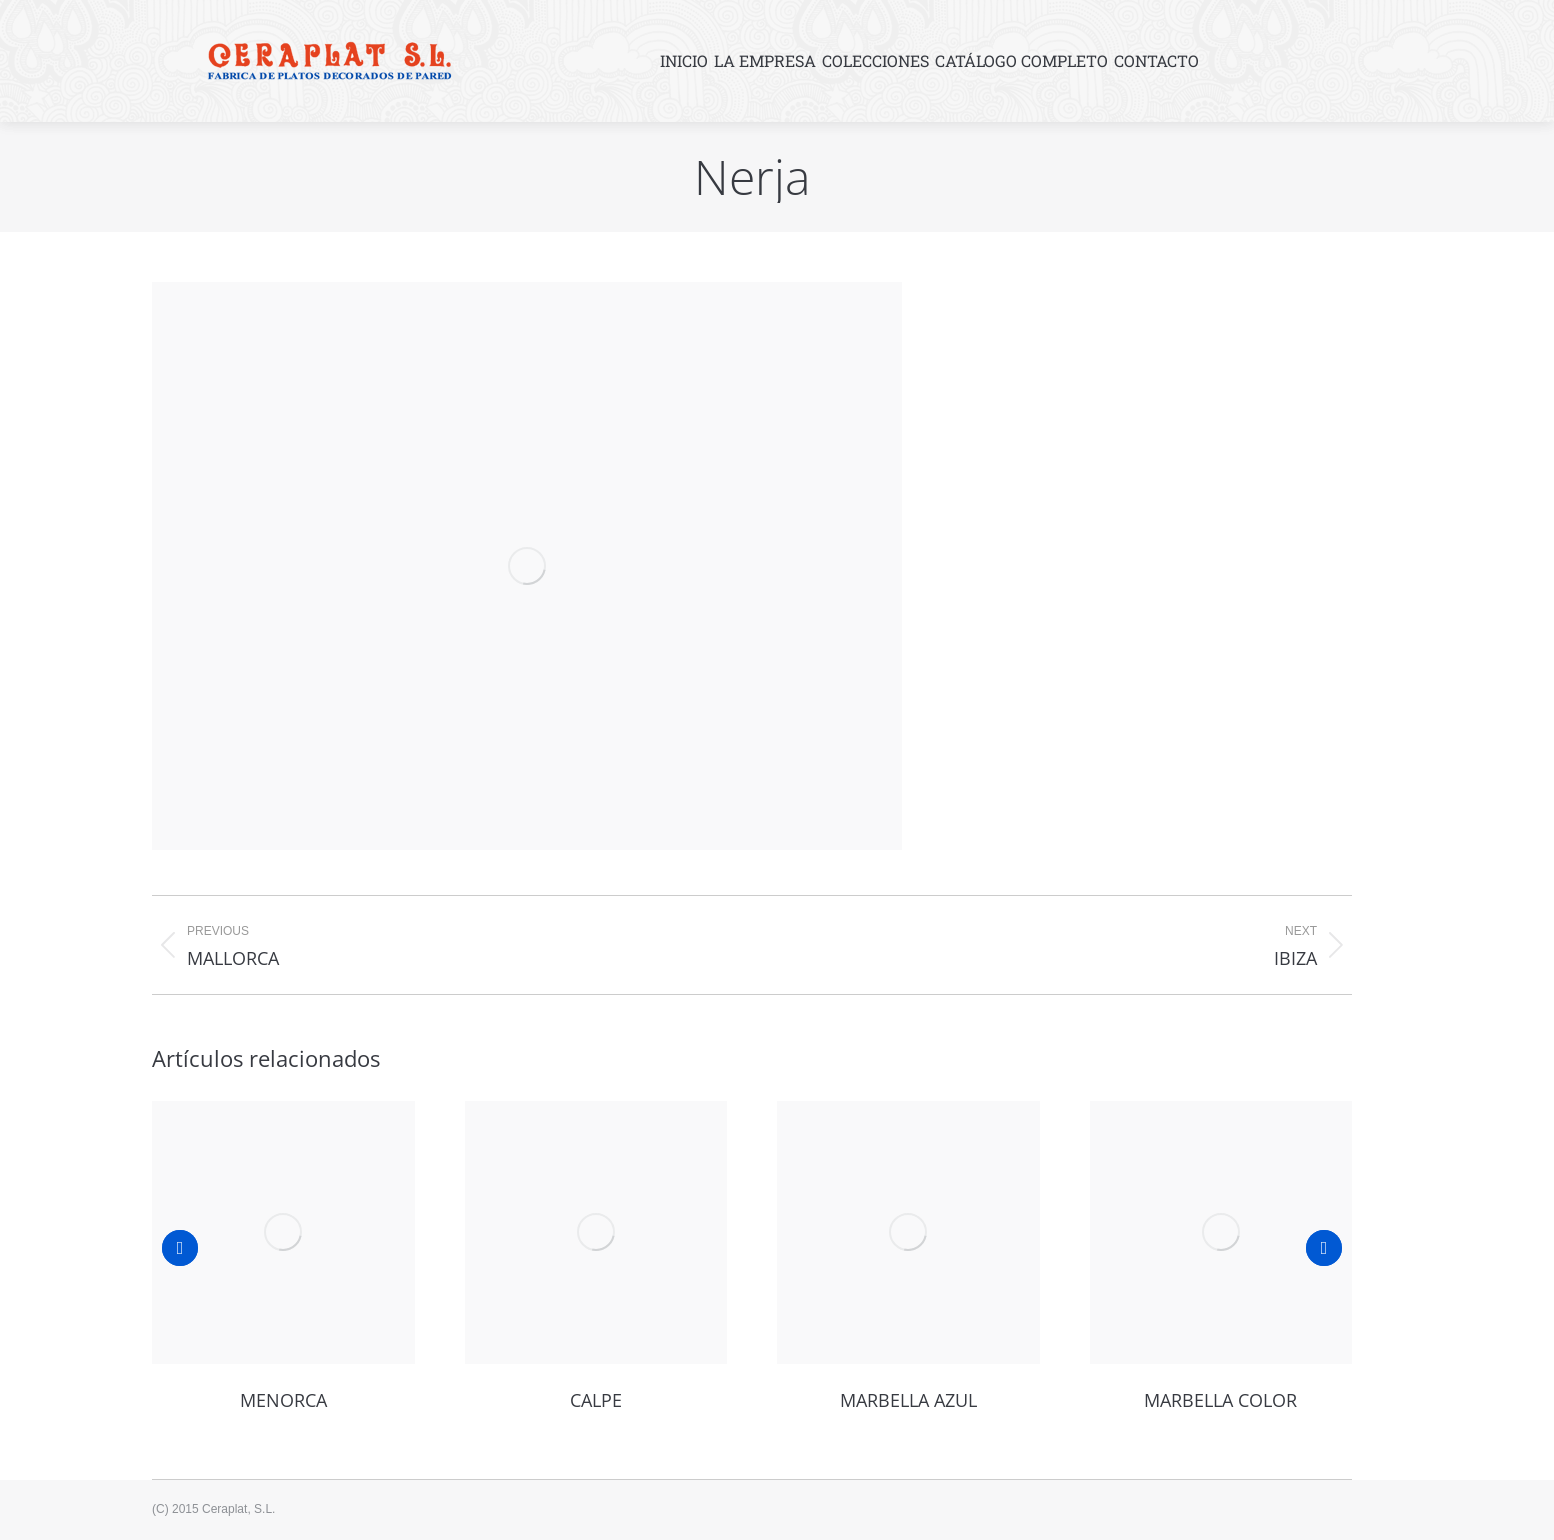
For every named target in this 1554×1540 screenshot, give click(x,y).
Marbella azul (908, 1400)
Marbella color (1220, 1400)
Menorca (283, 1400)
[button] (180, 1248)
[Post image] (283, 1232)
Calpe (596, 1400)
